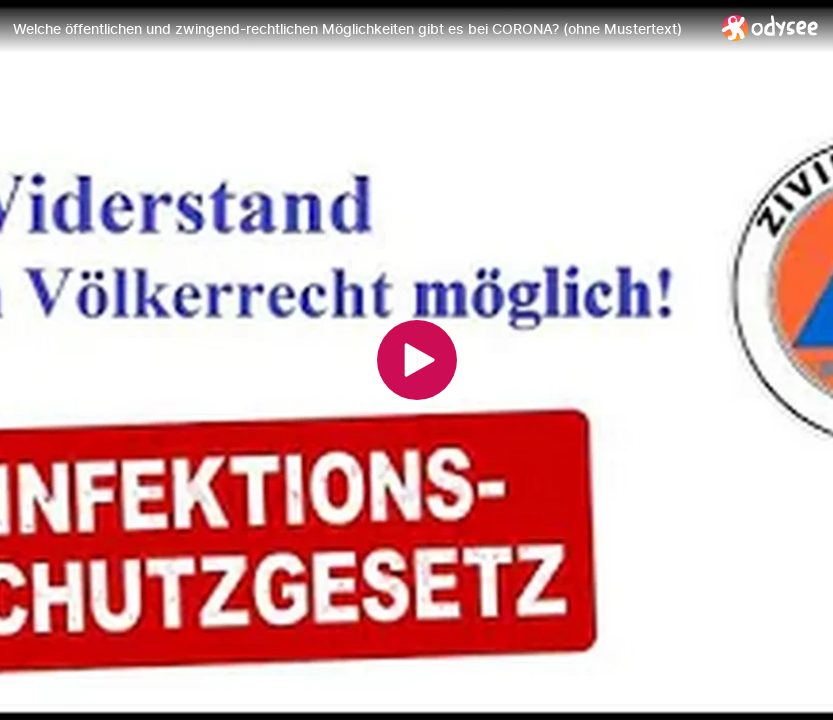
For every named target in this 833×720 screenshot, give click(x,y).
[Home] (770, 27)
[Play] (417, 360)
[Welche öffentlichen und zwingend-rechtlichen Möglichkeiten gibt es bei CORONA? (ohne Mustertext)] (359, 29)
